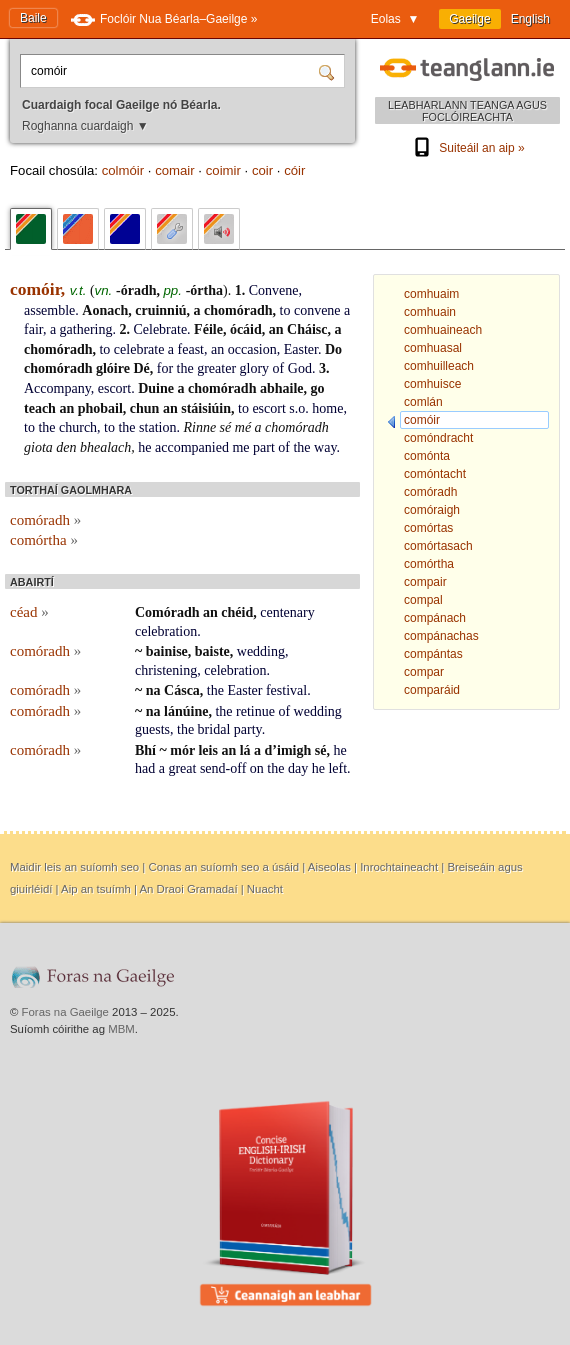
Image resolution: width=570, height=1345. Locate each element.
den (66, 447)
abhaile (282, 388)
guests (152, 729)
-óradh (136, 290)
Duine (156, 388)
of (279, 368)
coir (262, 170)
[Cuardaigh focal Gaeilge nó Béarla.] (172, 71)
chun (145, 408)
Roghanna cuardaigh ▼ (85, 126)
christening (166, 670)
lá (245, 750)
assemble (49, 310)
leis (207, 750)
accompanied (192, 447)
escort (114, 388)
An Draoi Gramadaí (188, 889)
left (337, 768)
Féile (208, 329)
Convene (274, 290)
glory (255, 368)
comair (175, 170)
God (300, 368)
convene (317, 310)
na (153, 690)
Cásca (182, 690)
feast (191, 349)
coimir (223, 170)
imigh (294, 750)
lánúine (186, 711)
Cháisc (307, 329)
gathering (86, 329)
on (257, 768)
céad (29, 612)
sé (226, 427)
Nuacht (265, 889)
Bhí (145, 750)
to (285, 310)
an (276, 329)
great (182, 768)
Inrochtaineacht (399, 867)
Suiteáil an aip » (467, 148)
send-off (223, 768)
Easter (301, 349)
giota (38, 447)
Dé (141, 368)
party (248, 729)
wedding (261, 651)
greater (216, 368)
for (165, 368)
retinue (255, 711)
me (240, 447)
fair (33, 329)
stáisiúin (206, 408)
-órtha (204, 290)
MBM (121, 1029)
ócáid (246, 329)
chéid (237, 612)
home (327, 408)
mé (243, 427)
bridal (214, 729)
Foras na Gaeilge (65, 1012)
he (144, 447)
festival (286, 690)
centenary (287, 612)
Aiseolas (329, 867)
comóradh (45, 520)
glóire (113, 368)
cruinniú (160, 310)
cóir (294, 170)
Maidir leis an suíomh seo (74, 867)
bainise (167, 651)
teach (40, 408)
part (264, 447)
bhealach (105, 447)
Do (333, 349)
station (157, 427)
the (185, 368)
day (298, 768)
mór (182, 750)
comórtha (44, 540)
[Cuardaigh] (329, 71)
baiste (212, 651)
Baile (33, 18)
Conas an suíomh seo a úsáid (223, 867)
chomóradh (238, 310)
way (325, 447)
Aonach (105, 310)
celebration (166, 631)
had (145, 768)
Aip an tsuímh (96, 889)
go (318, 388)
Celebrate (160, 329)
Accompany (57, 388)
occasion (252, 349)
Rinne (199, 427)
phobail (100, 408)
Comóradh (167, 612)
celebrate (139, 349)
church (78, 427)
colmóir (123, 170)
